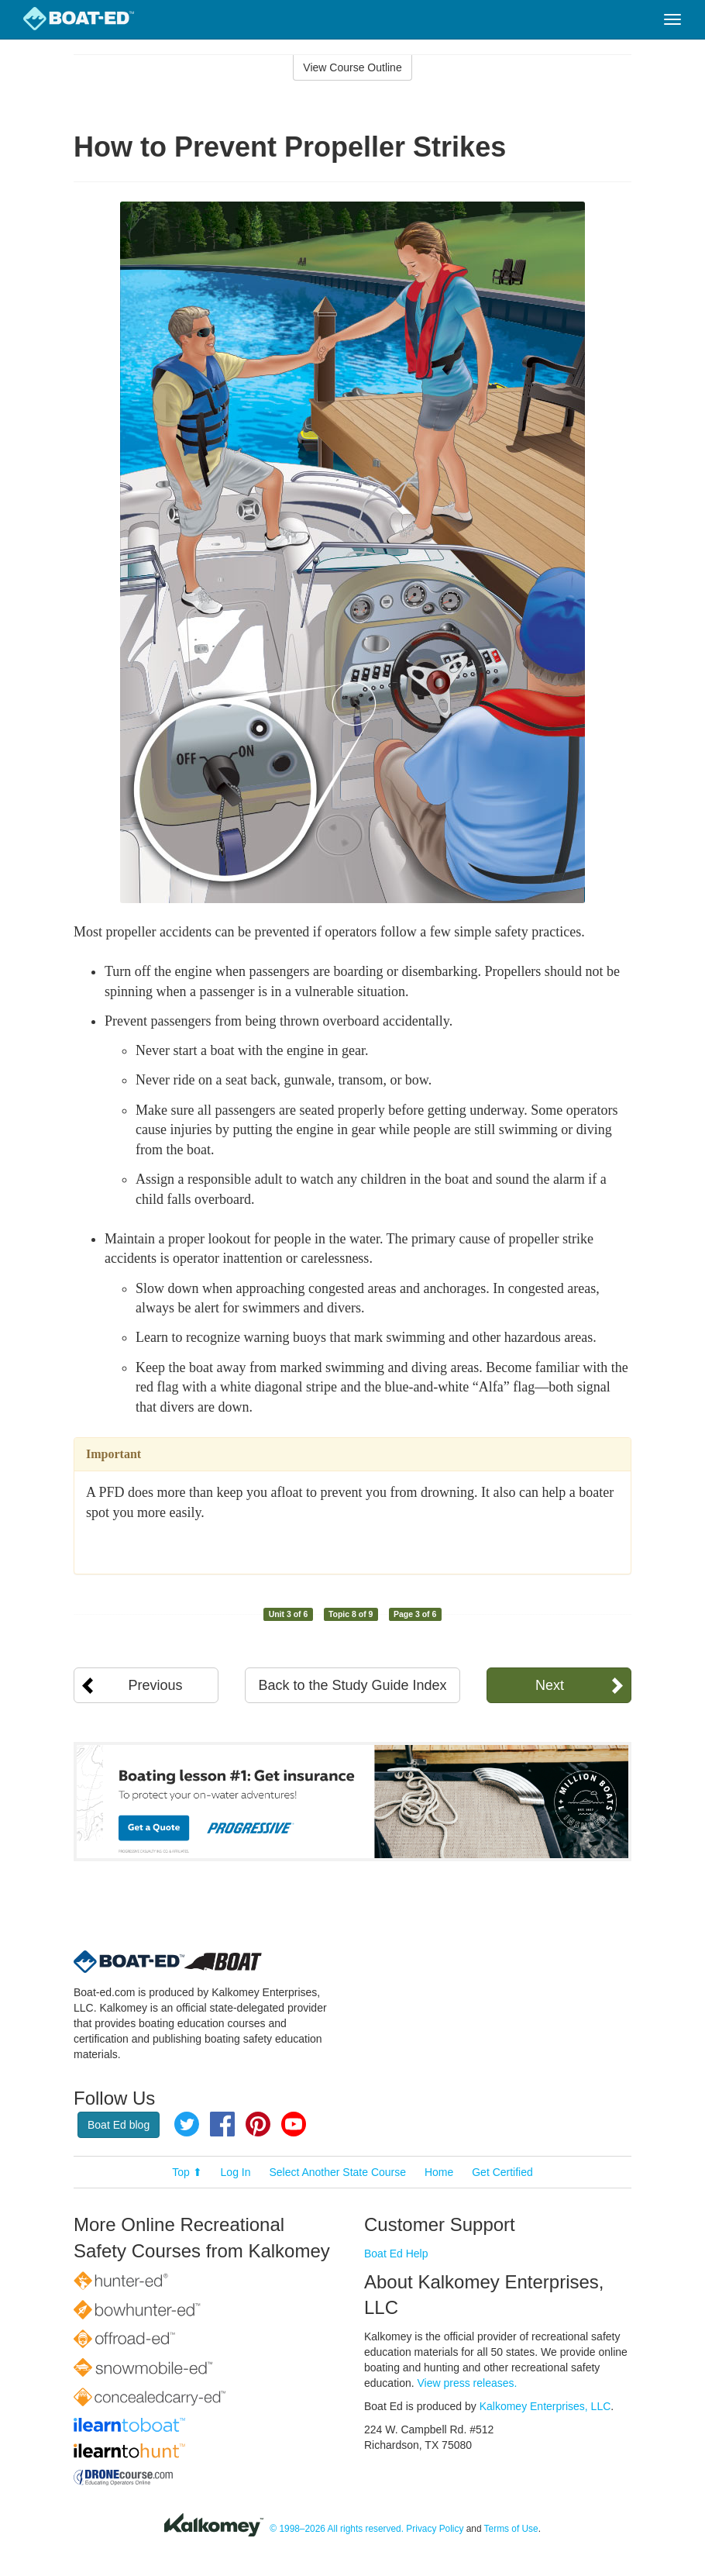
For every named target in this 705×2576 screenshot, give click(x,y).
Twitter (186, 2124)
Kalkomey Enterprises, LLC (545, 2406)
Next (549, 1685)
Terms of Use (511, 2528)
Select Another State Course (337, 2172)
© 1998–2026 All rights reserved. (337, 2528)
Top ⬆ (186, 2172)
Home (439, 2172)
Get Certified (502, 2172)
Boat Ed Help (396, 2253)
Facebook (222, 2124)
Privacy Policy (434, 2528)
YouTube (293, 2124)
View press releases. (468, 2383)
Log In (236, 2172)
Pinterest (258, 2124)
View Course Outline (352, 67)
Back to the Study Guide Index (352, 1685)
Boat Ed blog (119, 2125)
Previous (156, 1685)
